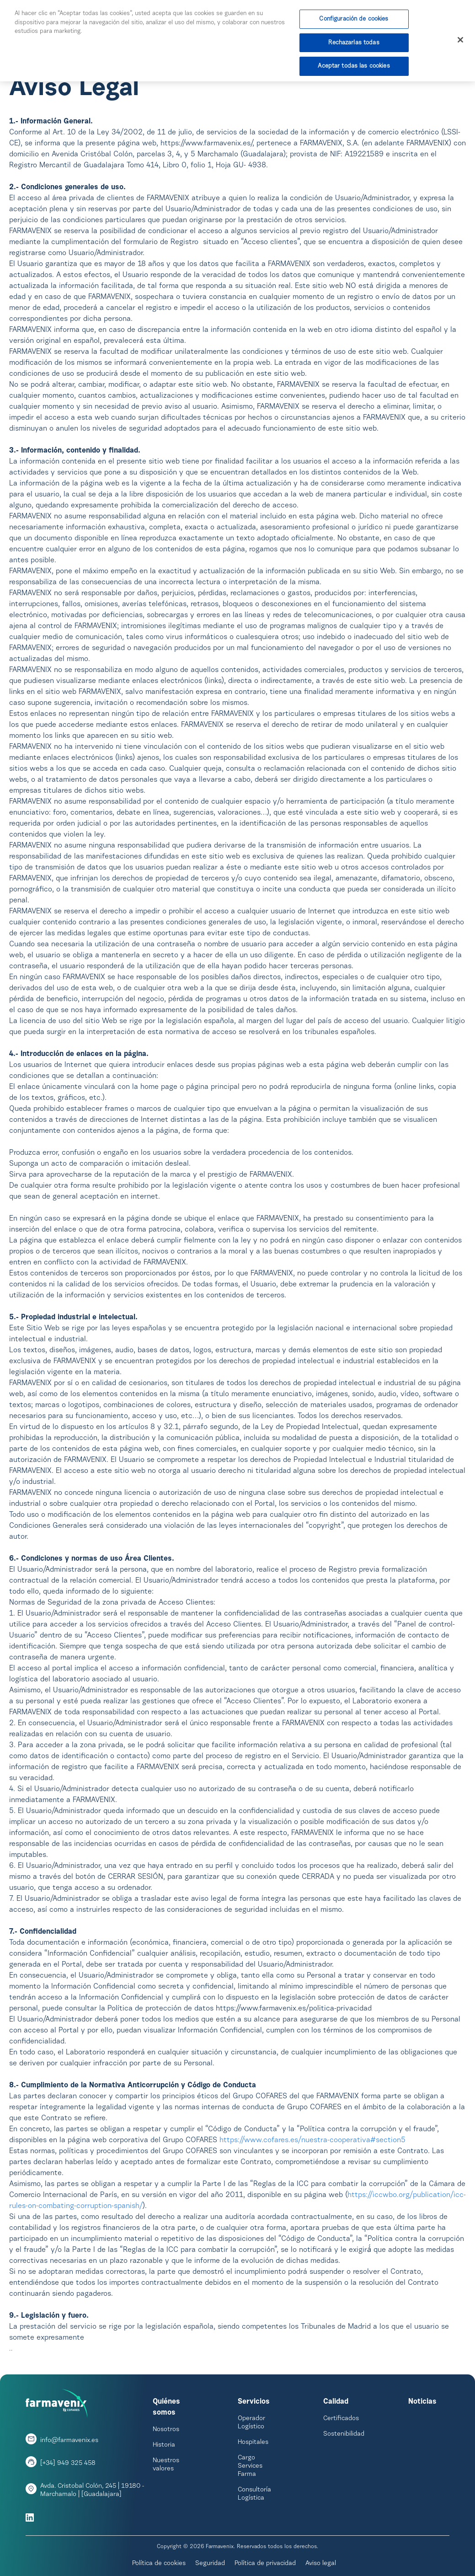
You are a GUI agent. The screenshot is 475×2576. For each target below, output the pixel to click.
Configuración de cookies (353, 20)
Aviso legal (320, 2563)
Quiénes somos (166, 2407)
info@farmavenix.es (69, 2440)
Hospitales (253, 2442)
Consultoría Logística (254, 2494)
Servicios (254, 2401)
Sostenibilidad (343, 2434)
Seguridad (210, 2563)
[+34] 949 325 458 (68, 2463)
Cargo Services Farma (250, 2466)
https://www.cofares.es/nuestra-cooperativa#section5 (312, 2140)
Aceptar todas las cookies (354, 67)
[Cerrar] (460, 42)
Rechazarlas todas (353, 43)
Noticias (422, 2401)
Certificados (341, 2419)
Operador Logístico (251, 2423)
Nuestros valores (166, 2465)
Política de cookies (159, 2563)
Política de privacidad (265, 2563)
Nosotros (166, 2430)
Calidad (335, 2401)
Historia (164, 2445)
